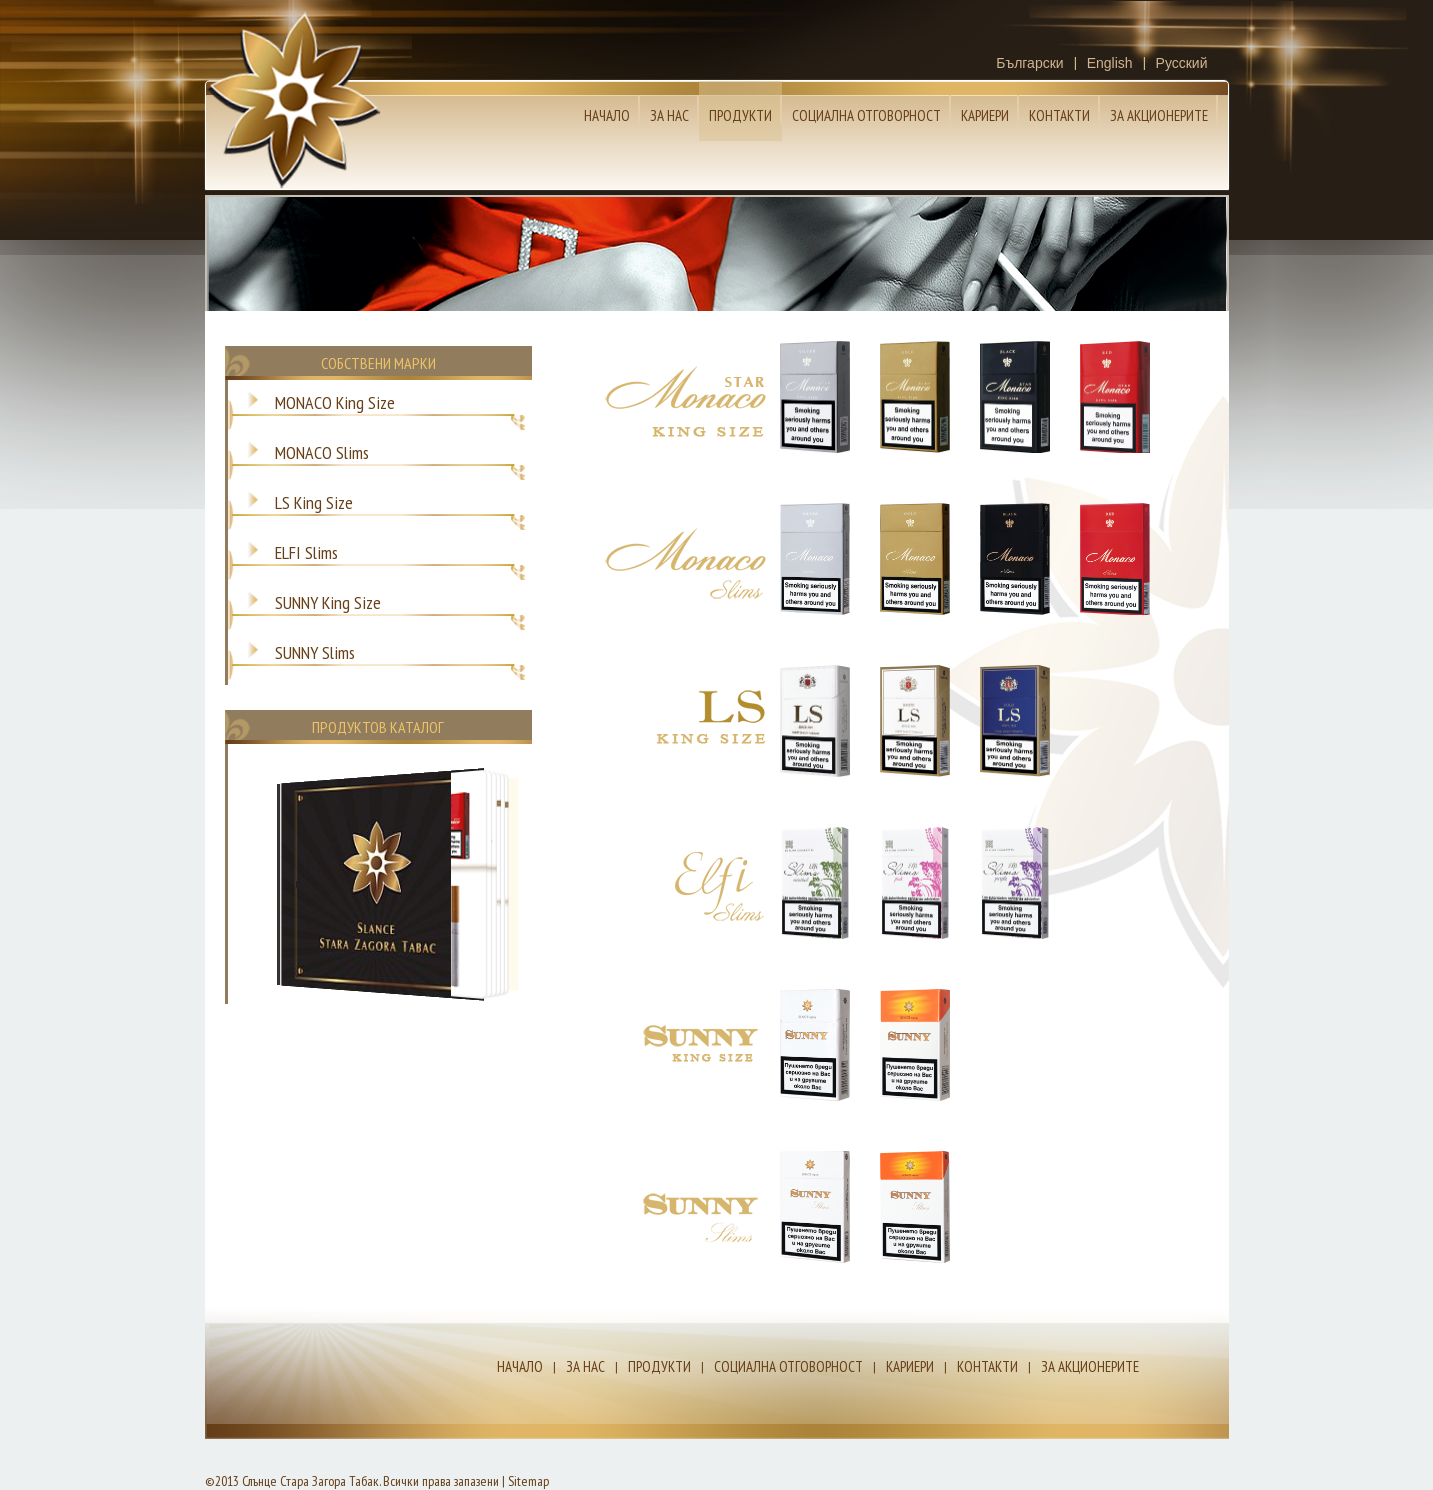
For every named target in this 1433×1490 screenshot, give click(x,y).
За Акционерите (1159, 115)
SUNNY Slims (315, 650)
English (1110, 63)
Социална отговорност (866, 115)
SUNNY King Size (328, 600)
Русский (1182, 63)
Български (1029, 63)
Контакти (1059, 115)
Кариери (985, 115)
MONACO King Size (335, 400)
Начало (607, 115)
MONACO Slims (322, 450)
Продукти (740, 115)
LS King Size (314, 500)
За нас (669, 115)
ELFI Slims (306, 550)
